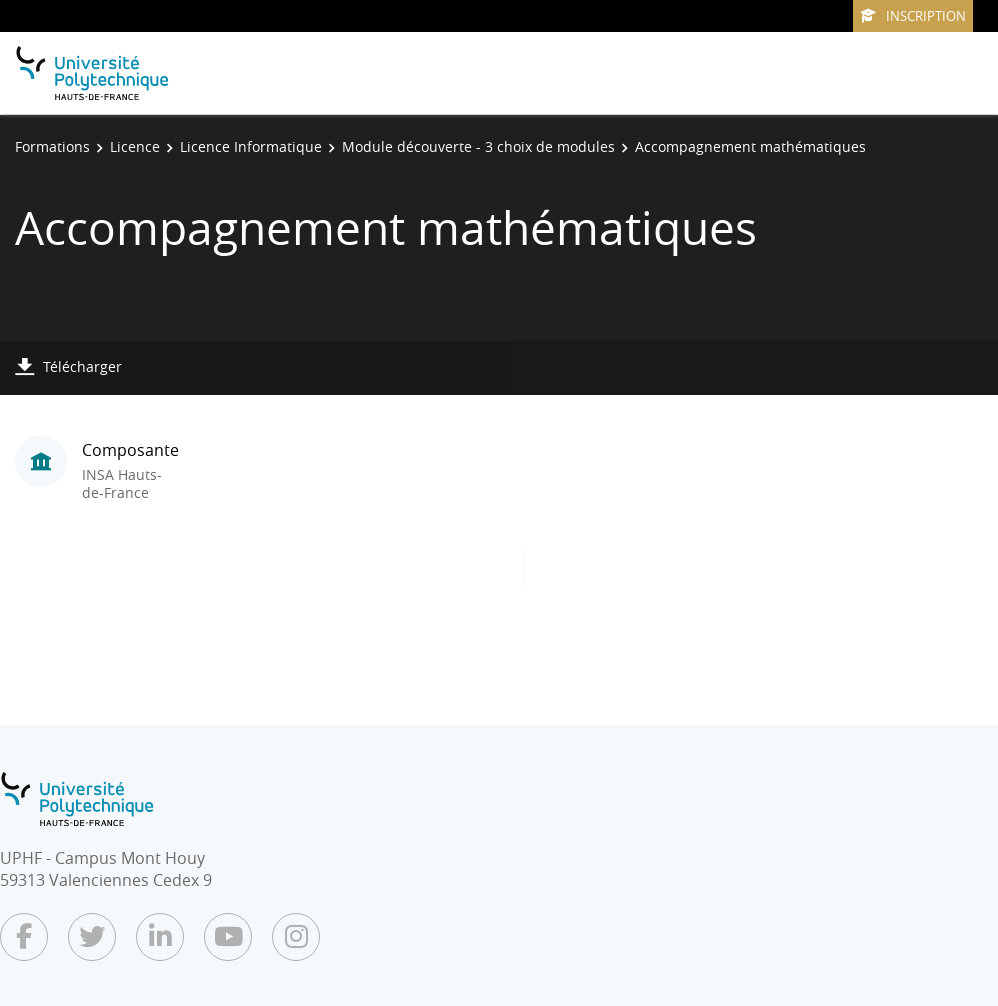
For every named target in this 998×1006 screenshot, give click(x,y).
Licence (135, 146)
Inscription (913, 16)
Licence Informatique (251, 146)
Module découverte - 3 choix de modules (478, 146)
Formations (52, 146)
